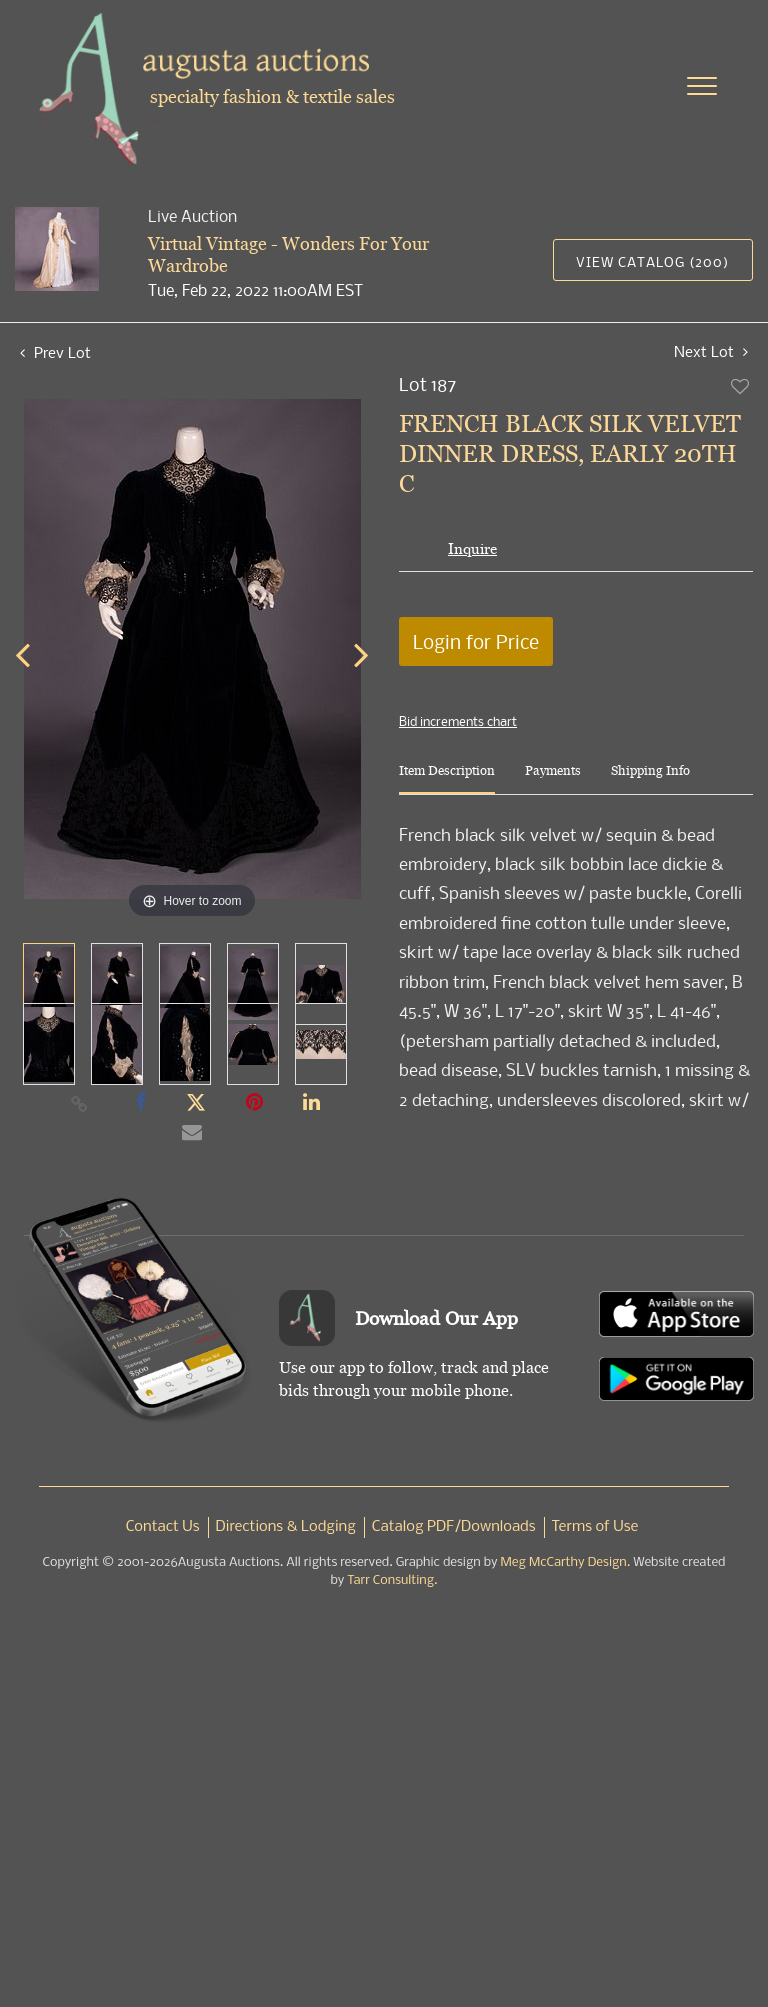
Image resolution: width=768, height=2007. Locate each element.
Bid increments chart (458, 721)
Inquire (472, 548)
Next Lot (711, 351)
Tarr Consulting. (392, 1580)
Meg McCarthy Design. (566, 1562)
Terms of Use (595, 1527)
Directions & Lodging (286, 1527)
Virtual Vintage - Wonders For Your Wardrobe (288, 254)
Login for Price (476, 641)
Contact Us (163, 1527)
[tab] (447, 778)
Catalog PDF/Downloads (454, 1527)
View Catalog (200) (652, 261)
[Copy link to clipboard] (80, 1103)
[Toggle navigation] (702, 86)
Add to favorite (741, 386)
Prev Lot (55, 352)
